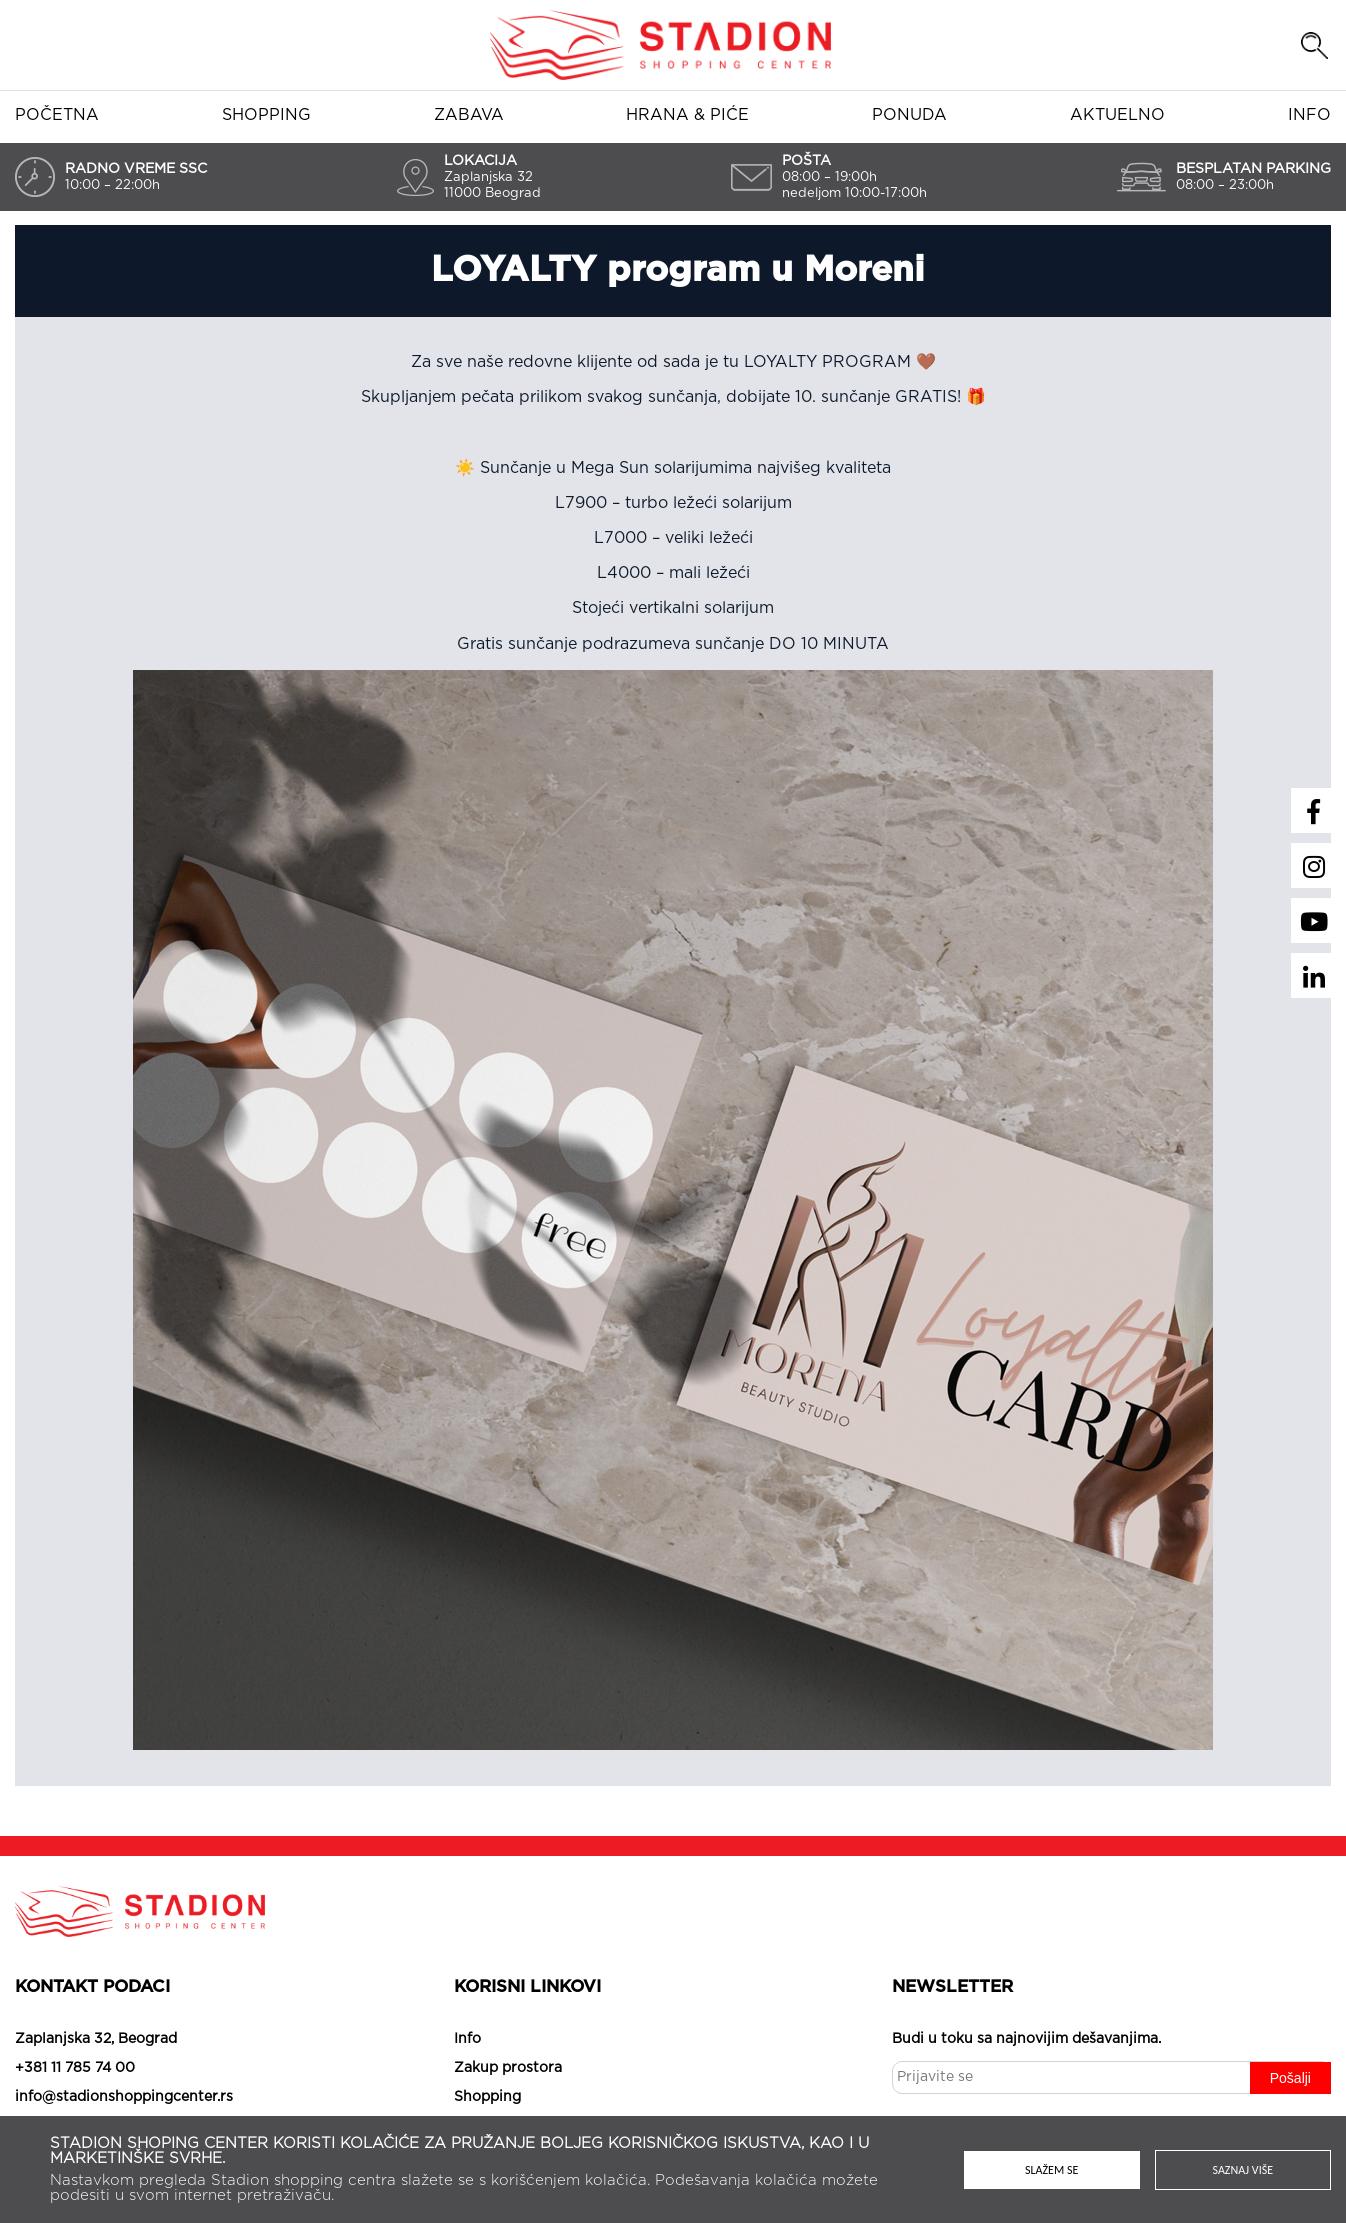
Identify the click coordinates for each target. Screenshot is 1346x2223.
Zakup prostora (508, 2068)
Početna (57, 115)
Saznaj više (1243, 2170)
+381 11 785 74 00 (75, 2068)
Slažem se (1051, 2170)
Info (1309, 115)
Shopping (266, 115)
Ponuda (909, 115)
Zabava (469, 115)
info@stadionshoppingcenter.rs (124, 2097)
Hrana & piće (687, 115)
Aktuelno (1117, 115)
